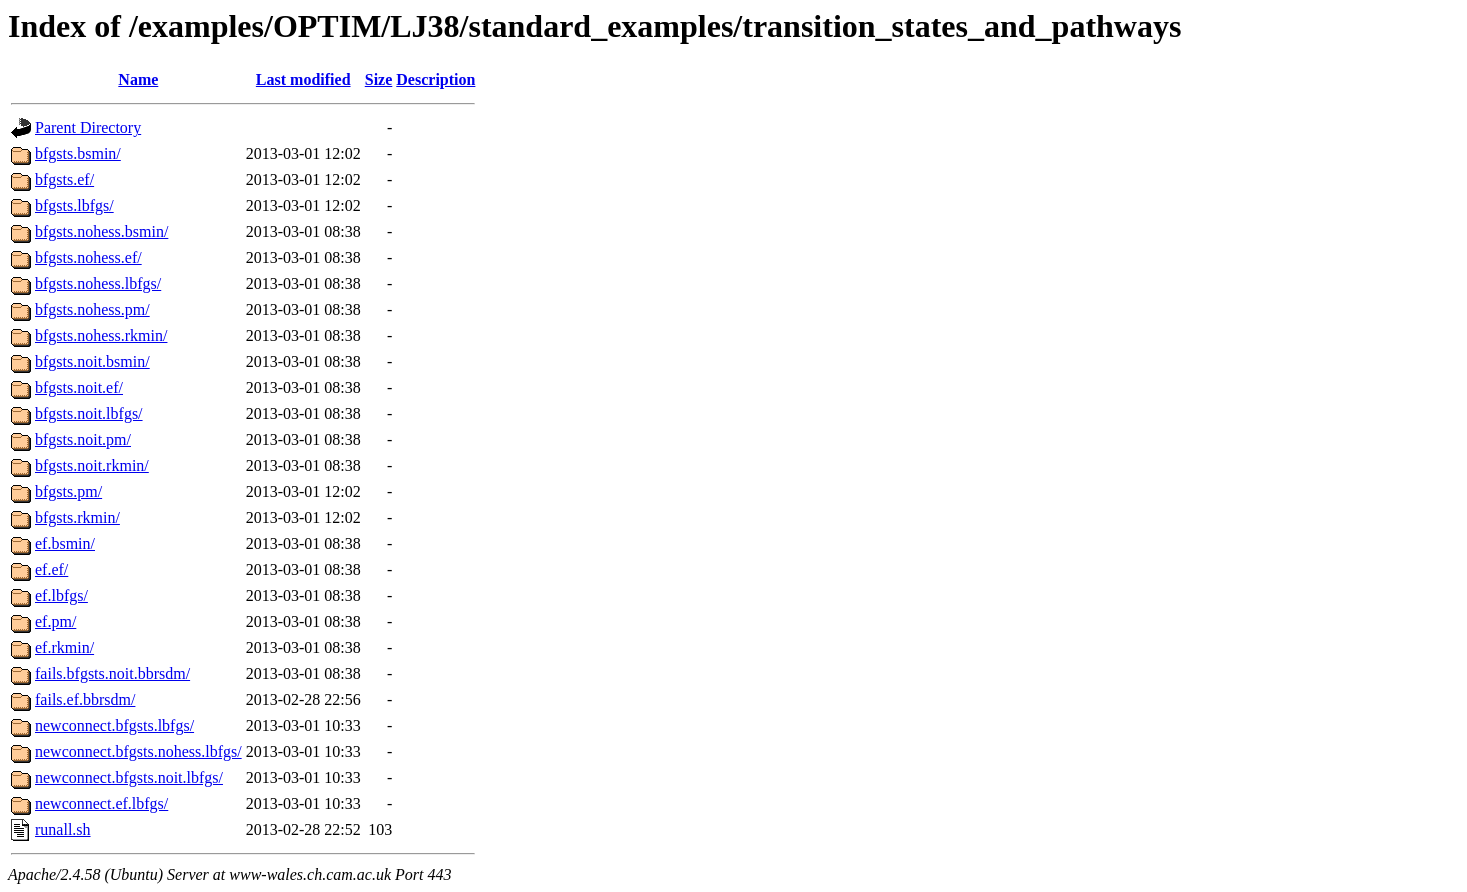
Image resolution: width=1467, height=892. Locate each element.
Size (379, 79)
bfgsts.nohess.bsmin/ (101, 231)
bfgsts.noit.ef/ (79, 387)
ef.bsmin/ (65, 543)
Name (138, 79)
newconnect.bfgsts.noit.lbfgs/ (129, 777)
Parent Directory (88, 127)
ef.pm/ (55, 621)
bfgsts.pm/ (68, 491)
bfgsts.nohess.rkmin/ (101, 335)
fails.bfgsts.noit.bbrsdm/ (112, 673)
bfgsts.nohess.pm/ (92, 309)
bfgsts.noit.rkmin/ (92, 465)
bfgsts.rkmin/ (77, 517)
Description (435, 79)
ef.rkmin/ (64, 647)
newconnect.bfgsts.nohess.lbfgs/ (138, 751)
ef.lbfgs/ (61, 595)
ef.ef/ (51, 569)
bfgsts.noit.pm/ (83, 439)
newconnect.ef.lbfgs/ (101, 803)
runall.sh (63, 829)
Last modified (303, 79)
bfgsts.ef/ (64, 179)
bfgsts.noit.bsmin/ (92, 361)
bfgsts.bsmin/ (78, 153)
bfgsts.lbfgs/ (74, 205)
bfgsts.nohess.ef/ (88, 257)
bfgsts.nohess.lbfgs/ (98, 283)
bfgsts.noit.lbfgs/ (89, 413)
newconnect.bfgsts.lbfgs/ (114, 725)
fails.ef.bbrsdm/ (85, 699)
